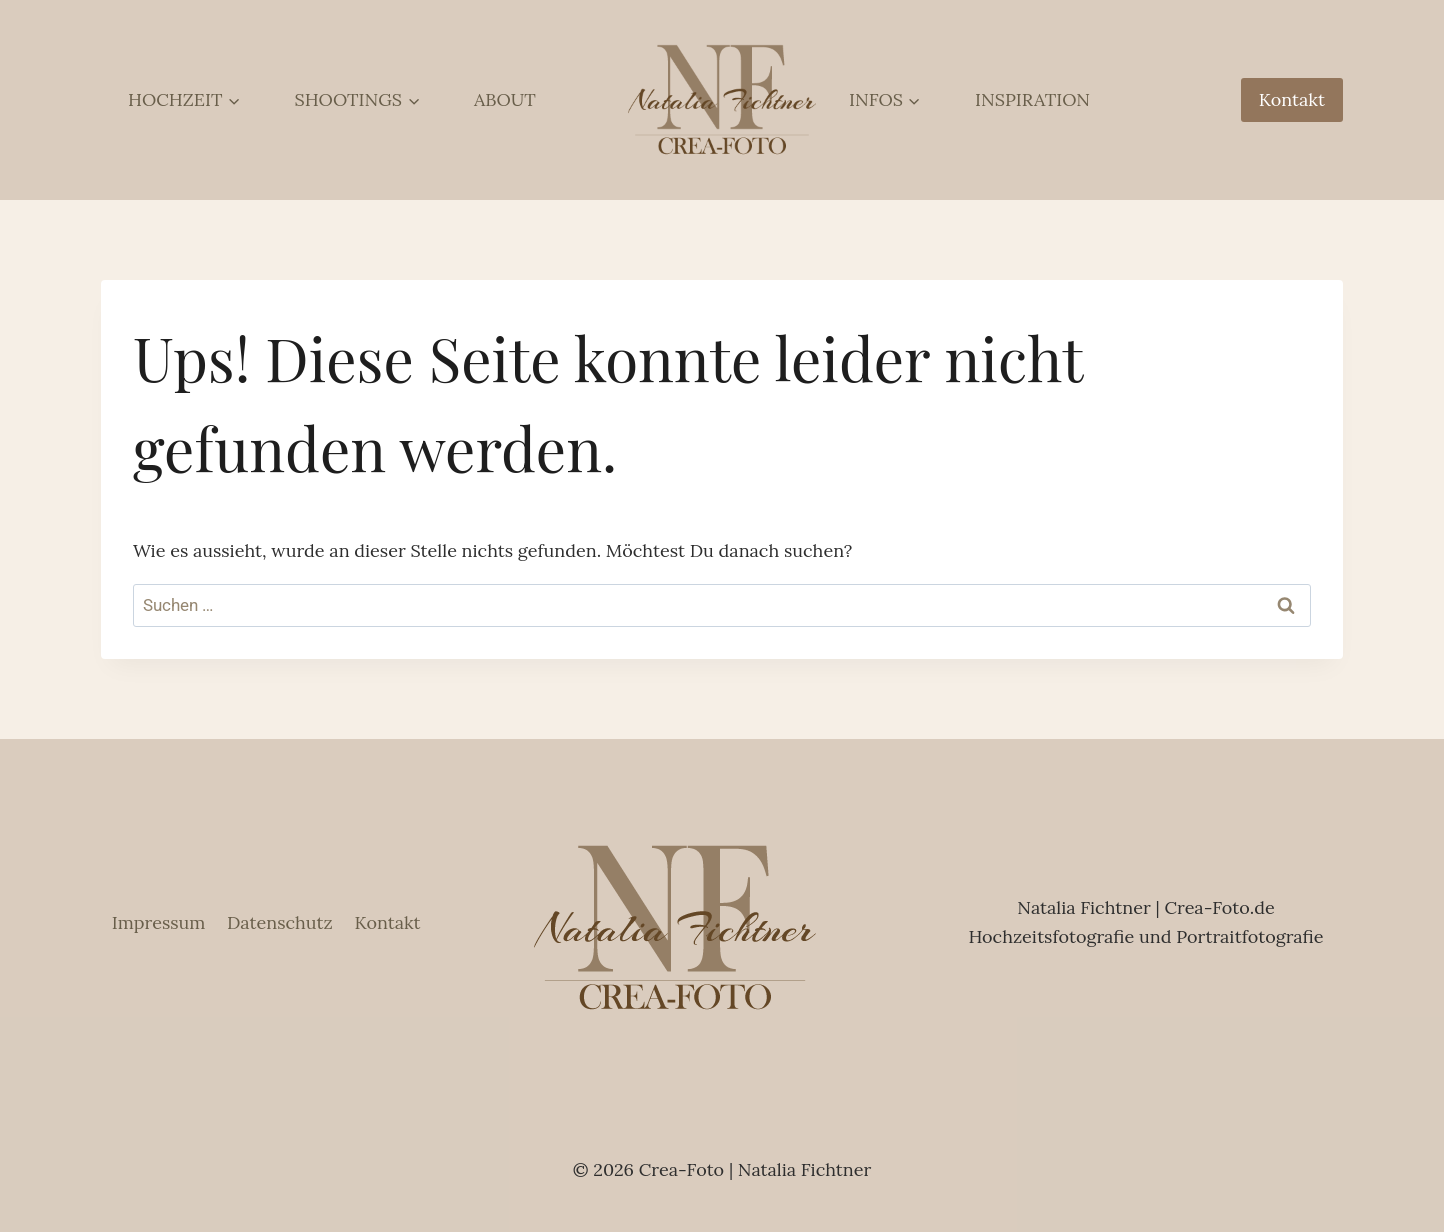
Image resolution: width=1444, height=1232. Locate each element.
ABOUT (505, 99)
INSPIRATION (1032, 99)
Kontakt (1292, 99)
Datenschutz (280, 922)
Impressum (159, 922)
